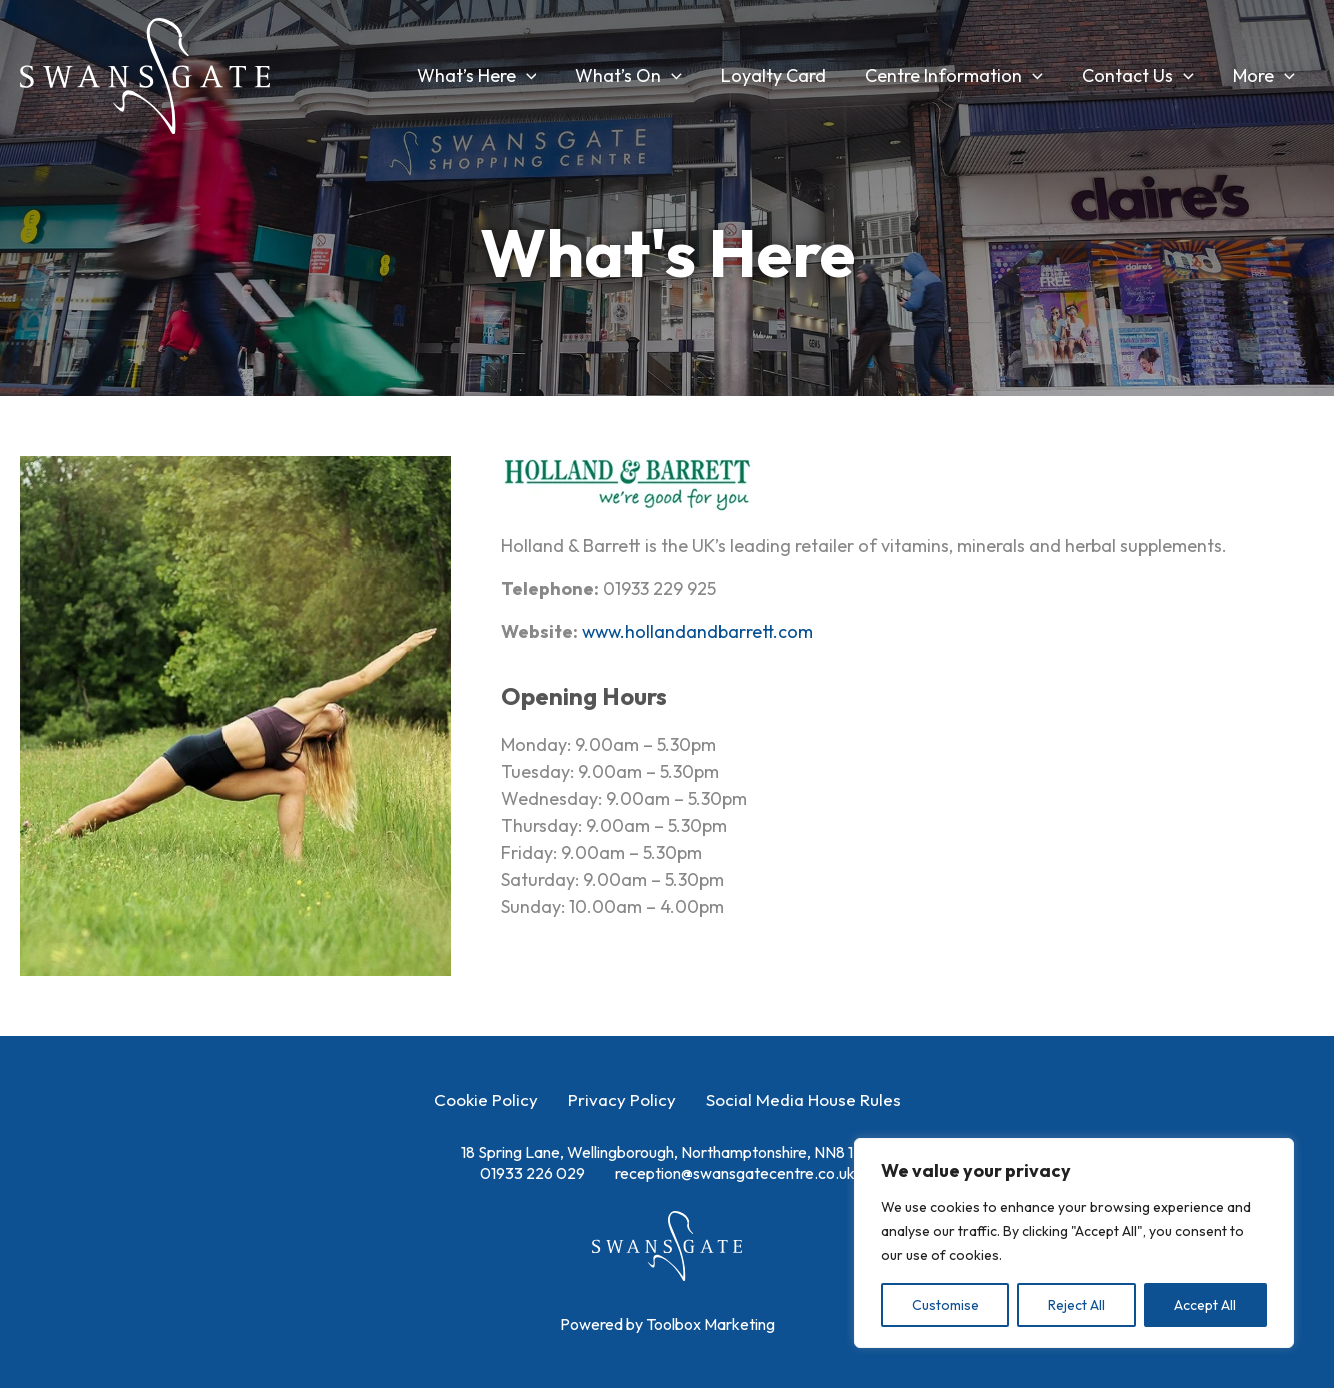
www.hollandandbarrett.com (699, 631)
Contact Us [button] (1142, 76)
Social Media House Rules (803, 1099)
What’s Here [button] (493, 76)
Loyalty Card (784, 75)
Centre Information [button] (962, 76)
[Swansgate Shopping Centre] (145, 73)
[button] (542, 76)
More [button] (1265, 76)
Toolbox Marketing (710, 1324)
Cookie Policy (486, 1099)
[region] (1074, 1243)
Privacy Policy (622, 1099)
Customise (945, 1305)
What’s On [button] (642, 76)
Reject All (1076, 1305)
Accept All (1205, 1305)
